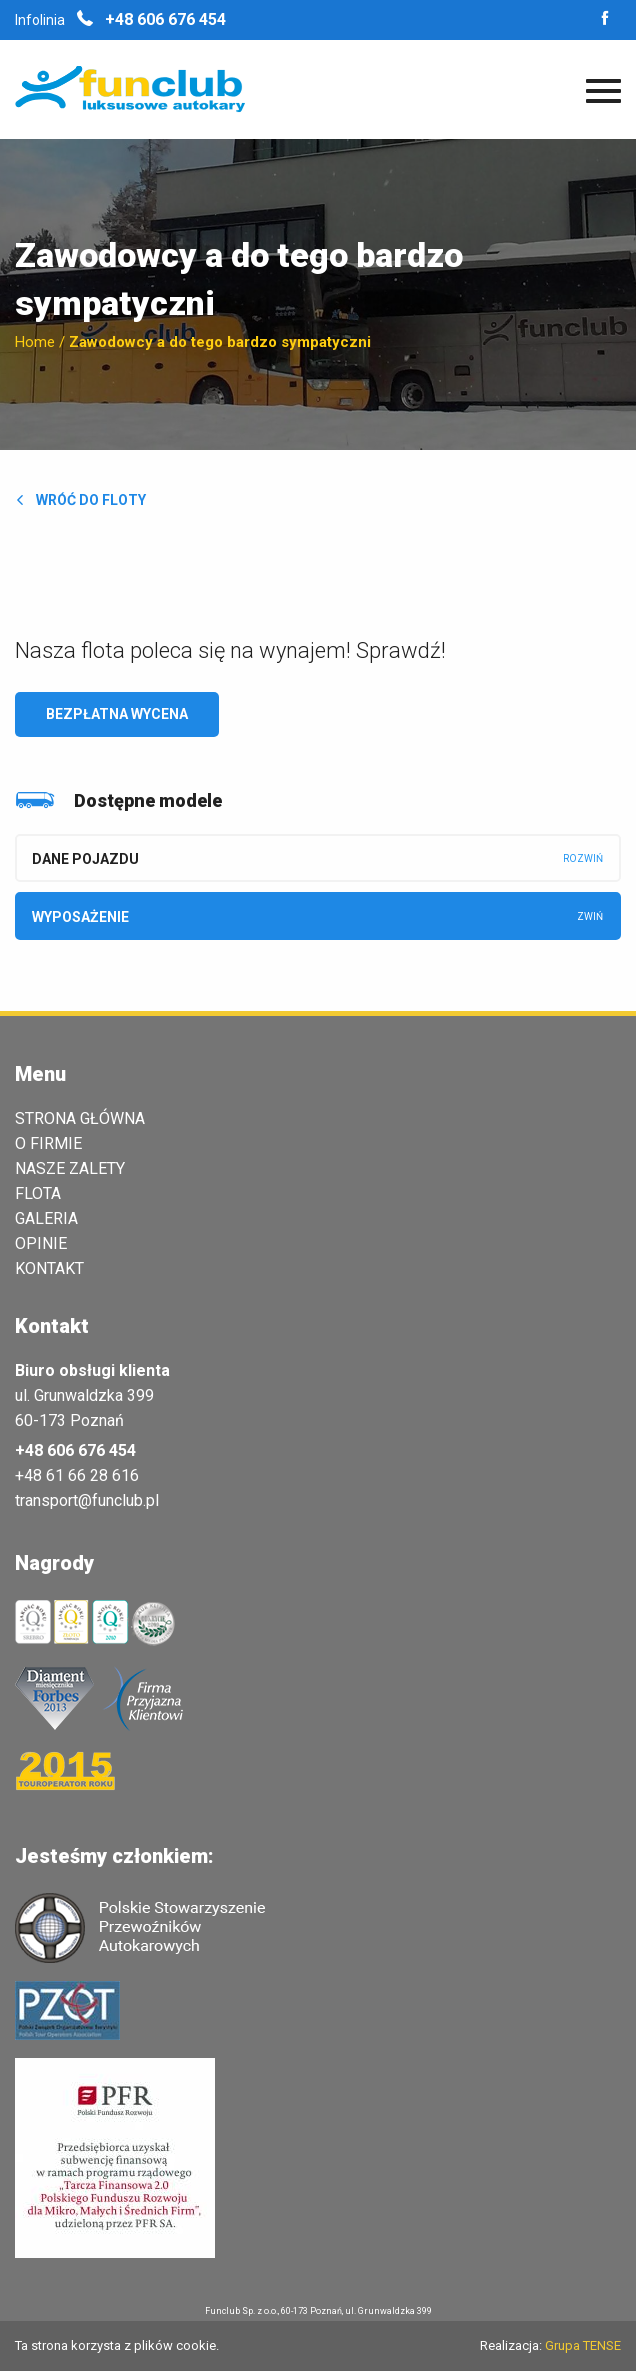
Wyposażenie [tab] (80, 917)
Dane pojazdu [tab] (85, 859)
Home (35, 342)
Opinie (41, 1244)
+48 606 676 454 (151, 19)
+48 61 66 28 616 (77, 1475)
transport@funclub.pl (87, 1500)
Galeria (46, 1219)
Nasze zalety (70, 1169)
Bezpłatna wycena (117, 714)
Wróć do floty (80, 500)
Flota (38, 1194)
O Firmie (48, 1144)
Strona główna (80, 1119)
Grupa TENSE (583, 2345)
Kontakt (49, 1269)
